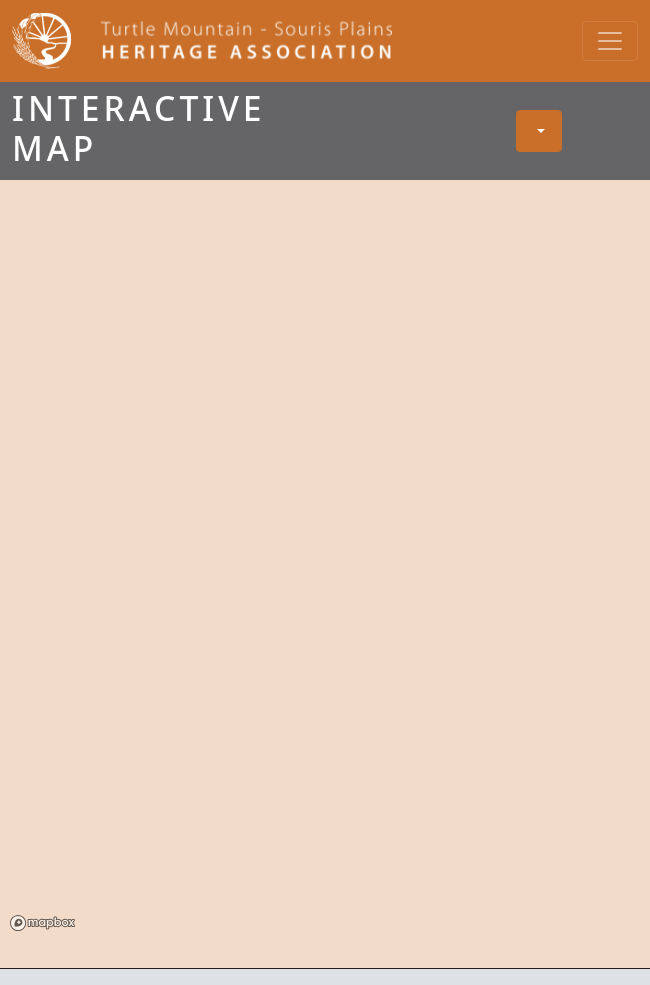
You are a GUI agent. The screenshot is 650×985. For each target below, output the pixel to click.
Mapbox (42, 923)
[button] (539, 131)
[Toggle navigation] (610, 41)
